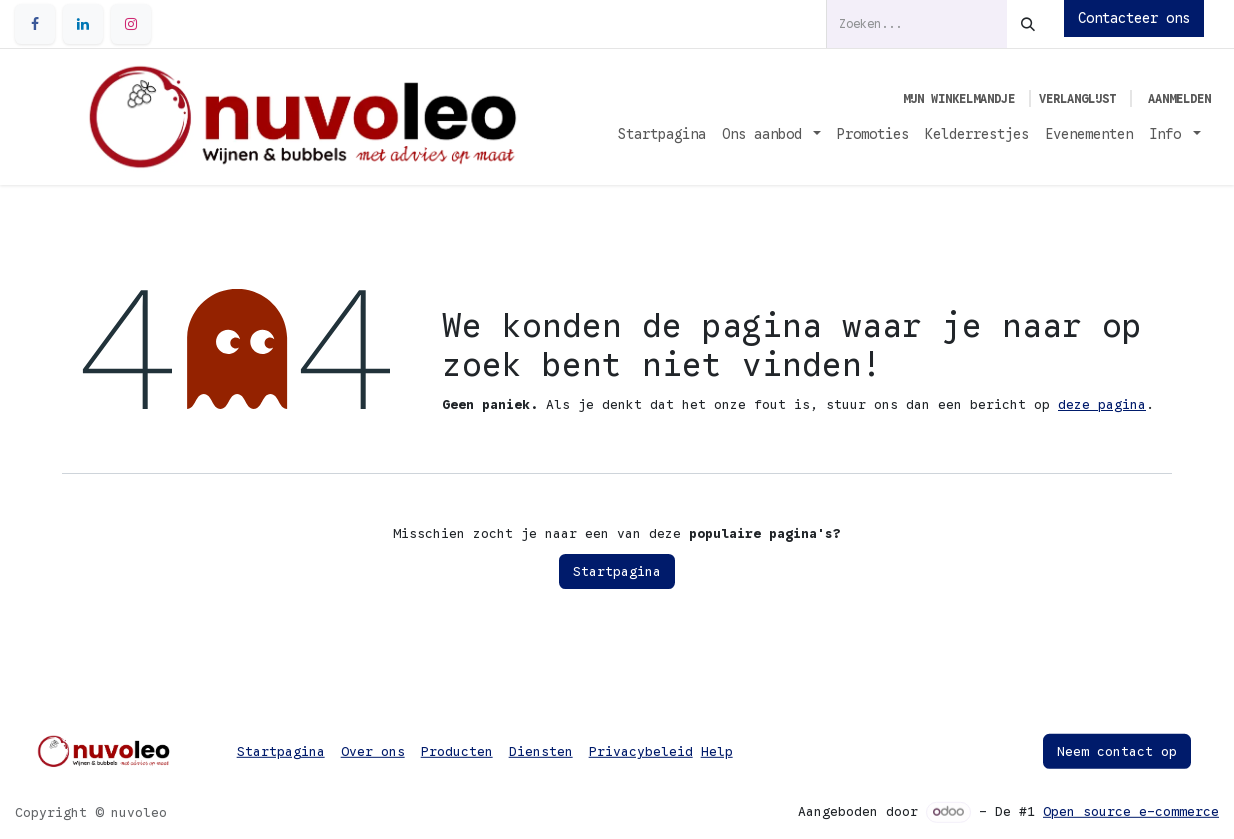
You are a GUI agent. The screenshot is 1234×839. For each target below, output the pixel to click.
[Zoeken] (1028, 24)
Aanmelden (1179, 98)
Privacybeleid (641, 751)
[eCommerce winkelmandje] (959, 99)
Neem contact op (1117, 751)
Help (717, 751)
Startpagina (617, 571)
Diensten (541, 751)
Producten (457, 751)
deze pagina (1102, 404)
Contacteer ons (1134, 18)
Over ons (373, 751)
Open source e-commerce (1131, 811)
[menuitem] (662, 134)
